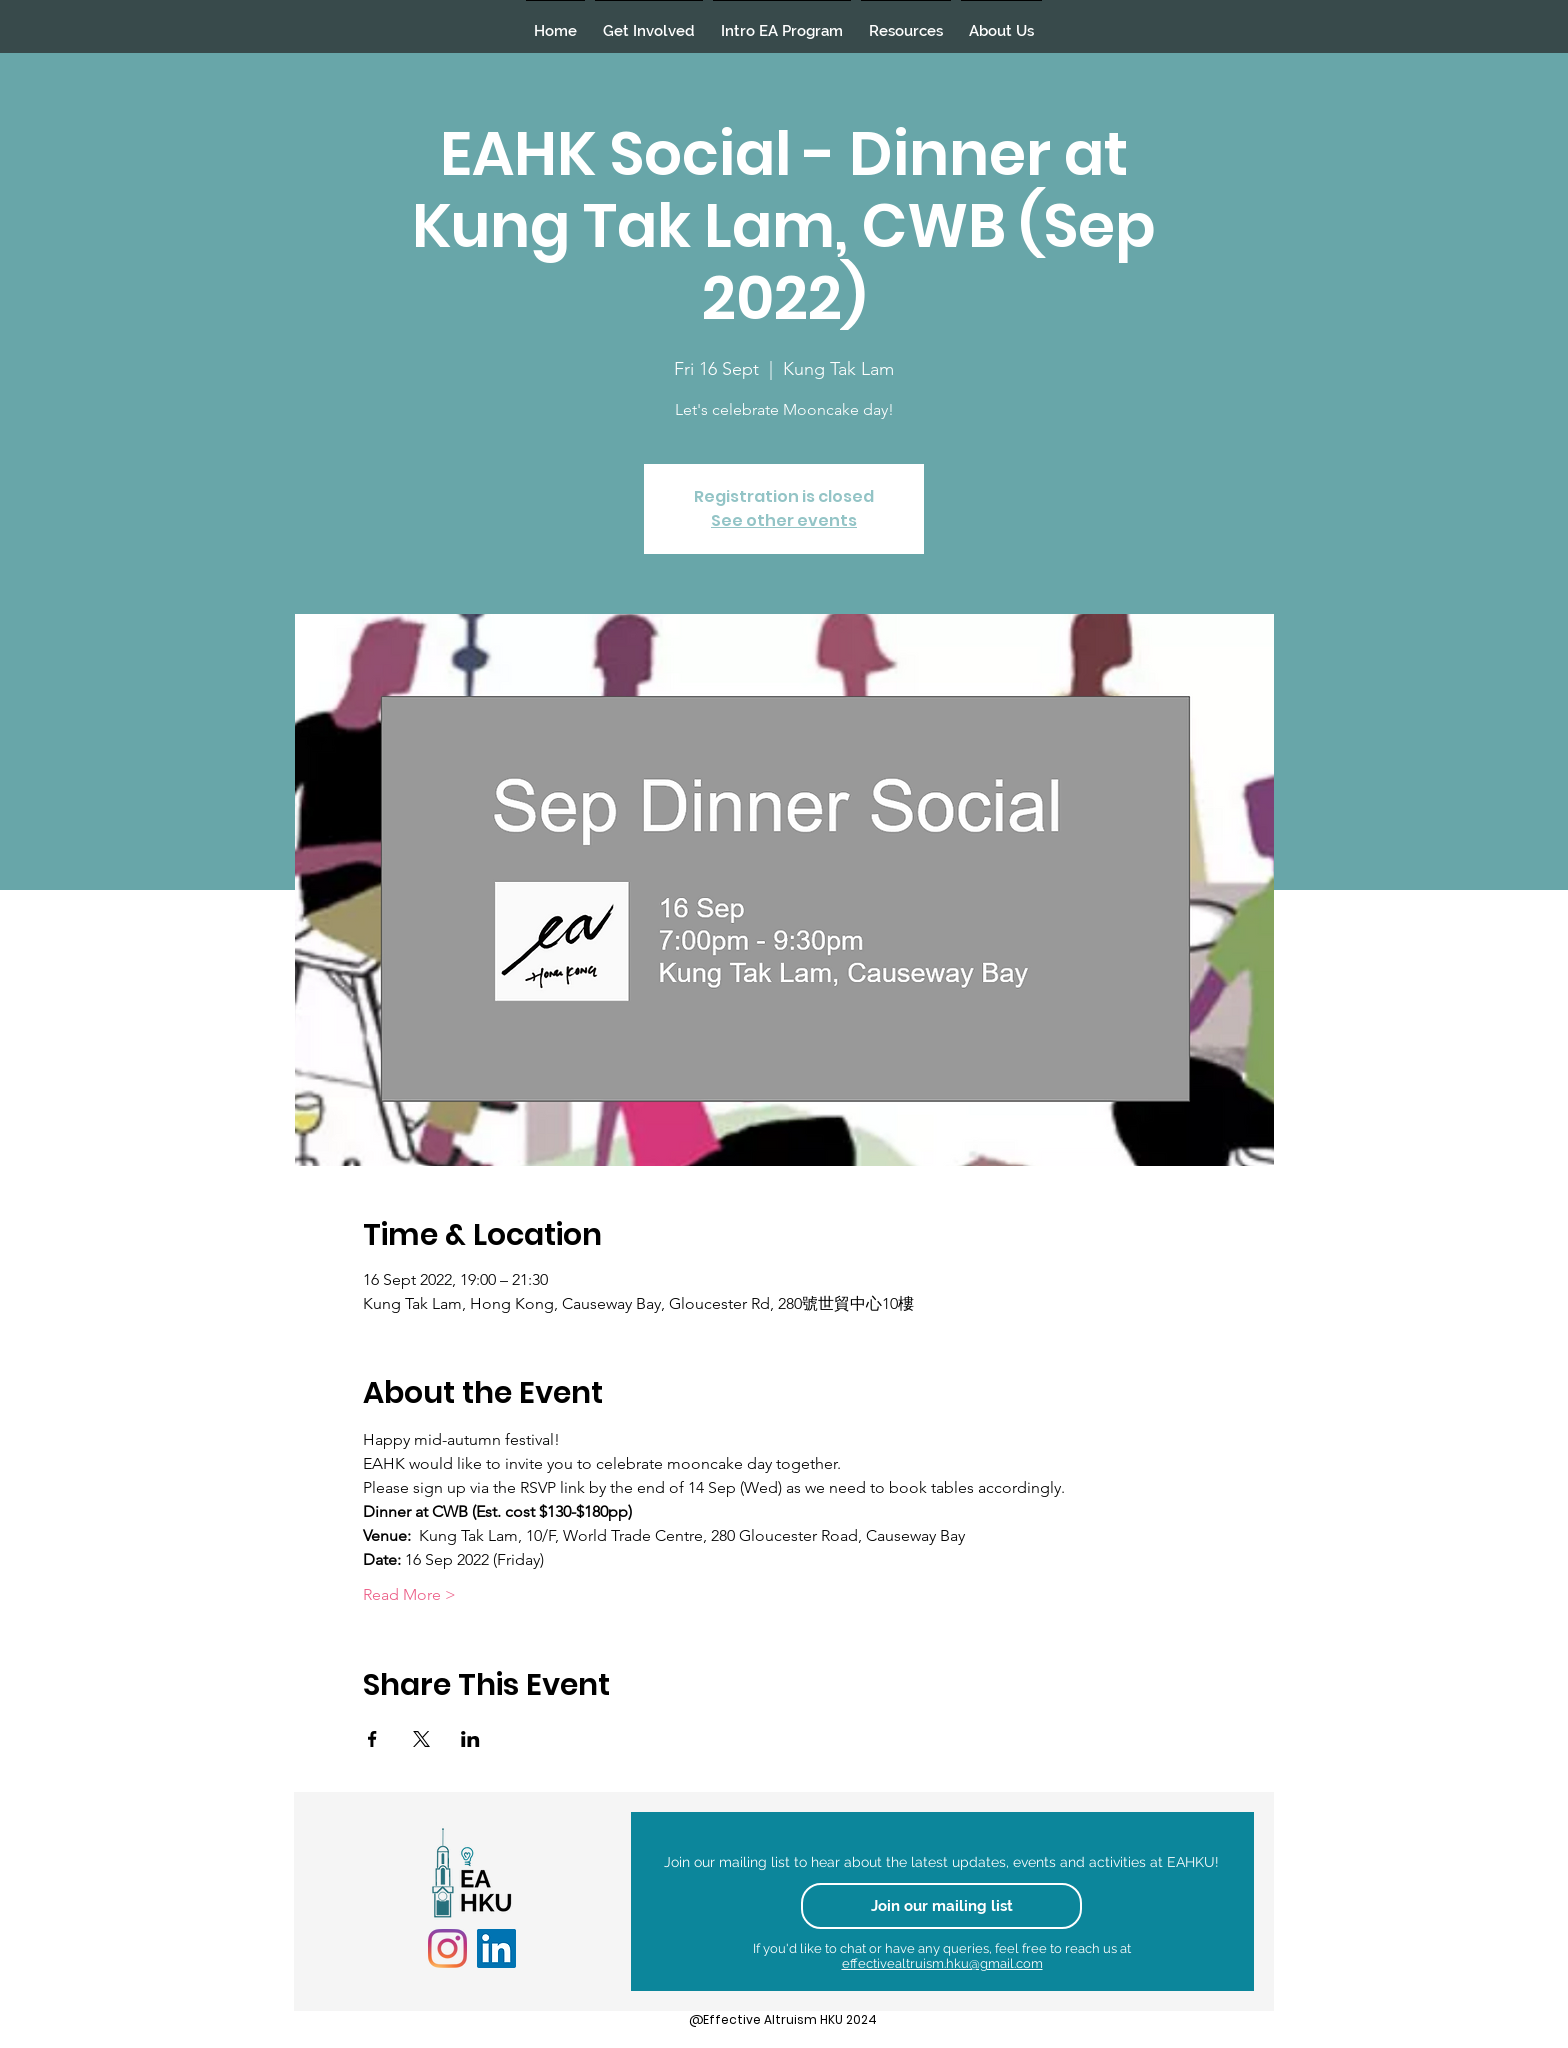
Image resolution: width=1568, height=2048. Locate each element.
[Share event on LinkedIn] (470, 1739)
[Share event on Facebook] (372, 1739)
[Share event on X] (421, 1739)
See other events (784, 520)
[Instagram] (447, 1948)
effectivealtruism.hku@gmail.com (942, 1963)
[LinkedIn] (496, 1948)
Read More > (409, 1594)
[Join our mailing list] (941, 1906)
